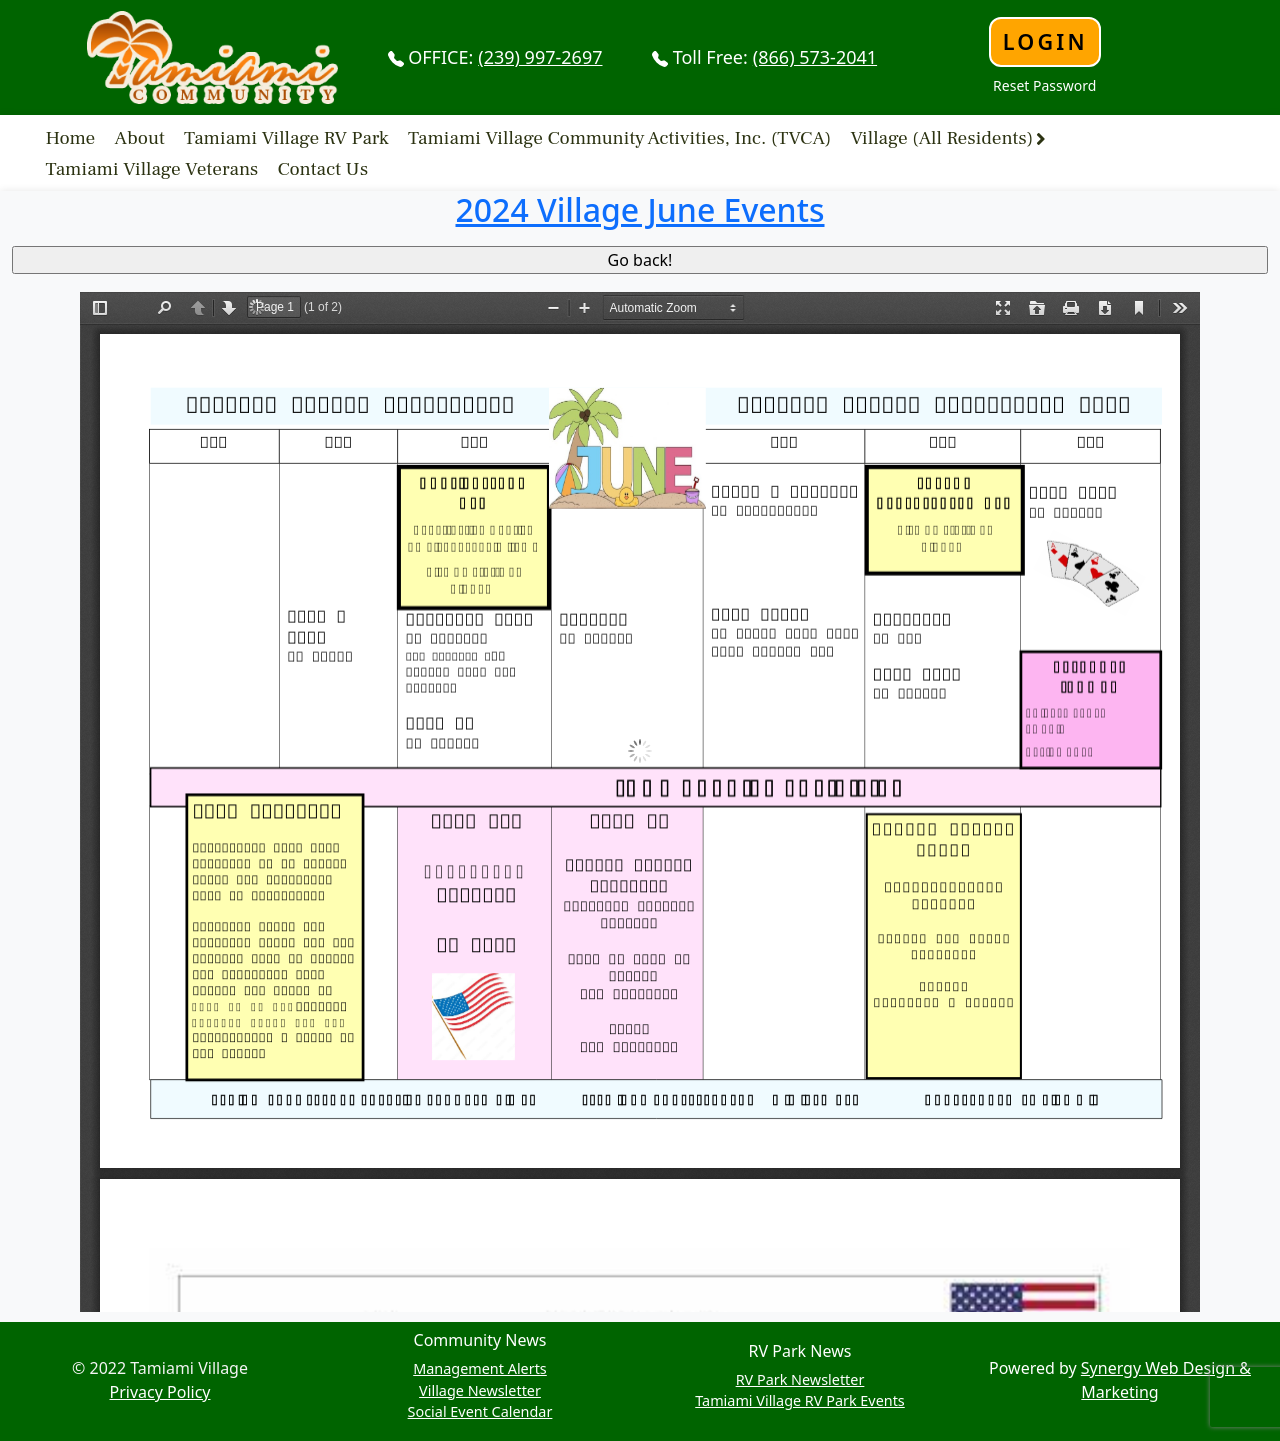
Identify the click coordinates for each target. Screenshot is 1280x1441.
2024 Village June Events (640, 209)
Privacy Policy (160, 1392)
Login (1045, 41)
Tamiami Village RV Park (286, 138)
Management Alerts (480, 1368)
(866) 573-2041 (815, 57)
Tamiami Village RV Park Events (800, 1400)
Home (71, 138)
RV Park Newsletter (800, 1379)
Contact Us (323, 169)
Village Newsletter (480, 1390)
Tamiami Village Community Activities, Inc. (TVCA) (619, 138)
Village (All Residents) (941, 138)
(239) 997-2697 (540, 57)
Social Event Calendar (480, 1411)
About (140, 138)
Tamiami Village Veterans (152, 169)
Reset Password (1044, 85)
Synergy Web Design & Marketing (1166, 1380)
